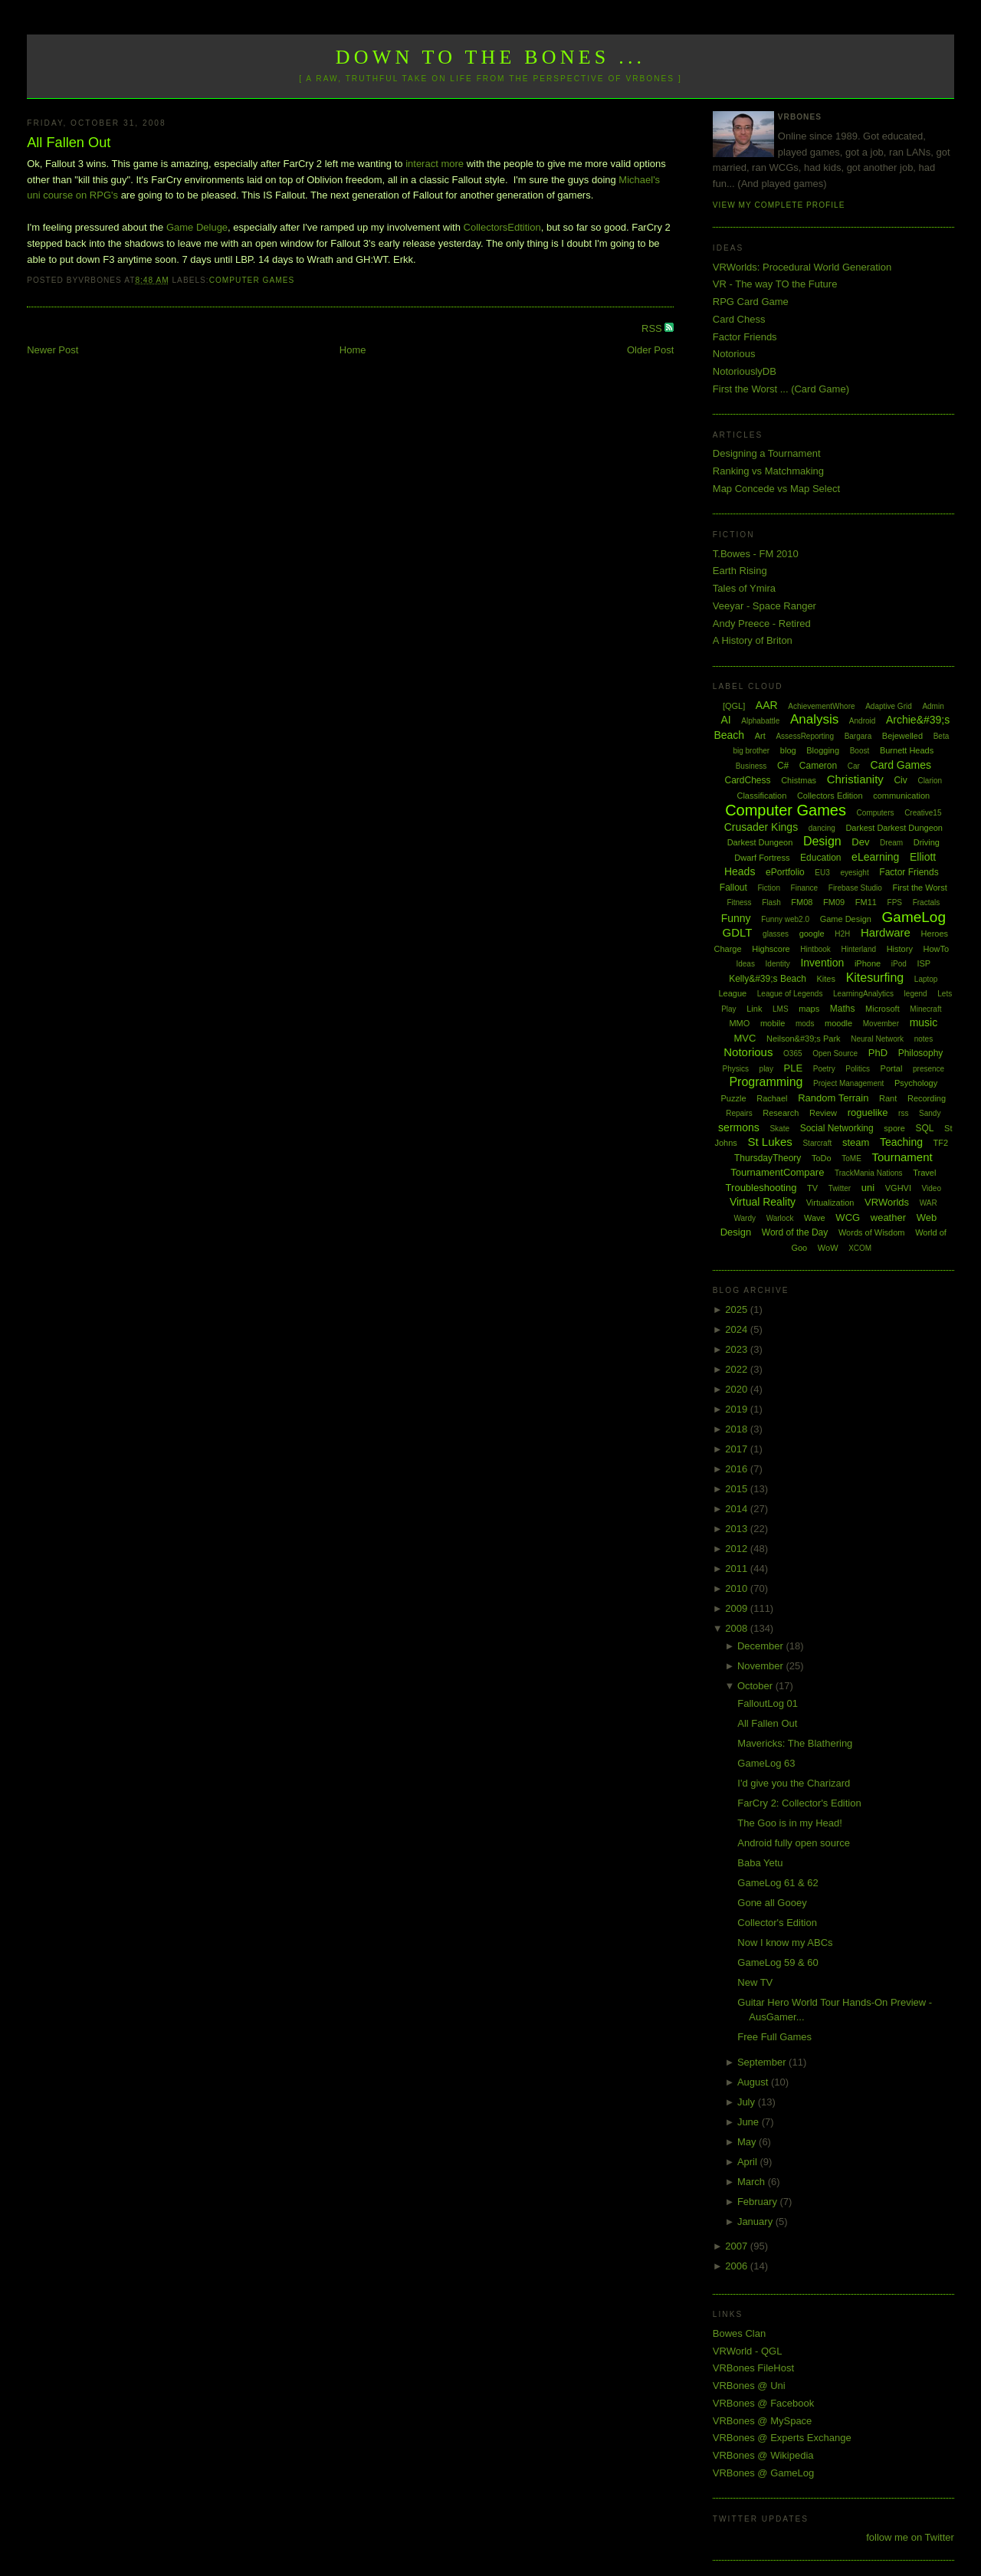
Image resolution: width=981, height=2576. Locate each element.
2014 (737, 1508)
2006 (737, 2266)
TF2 (941, 1142)
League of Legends (790, 993)
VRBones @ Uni (749, 2385)
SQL (924, 1128)
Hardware (885, 932)
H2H (842, 934)
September (763, 2062)
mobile (772, 1023)
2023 (737, 1349)
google (812, 933)
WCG (847, 1217)
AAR (767, 705)
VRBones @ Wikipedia (763, 2455)
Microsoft (882, 1008)
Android (862, 721)
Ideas (745, 964)
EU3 (822, 872)
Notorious (734, 353)
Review (823, 1112)
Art (760, 735)
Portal (892, 1068)
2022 (737, 1369)
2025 (737, 1309)
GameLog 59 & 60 (778, 1962)
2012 (737, 1548)
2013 (737, 1528)
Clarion (929, 780)
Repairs (739, 1113)
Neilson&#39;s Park (803, 1038)
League (732, 993)
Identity (778, 964)
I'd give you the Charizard (793, 1783)
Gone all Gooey (771, 1902)
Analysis (814, 719)
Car (854, 766)
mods (805, 1023)
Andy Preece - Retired (762, 623)
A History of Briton (752, 640)
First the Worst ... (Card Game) (781, 389)
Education (820, 857)
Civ (900, 780)
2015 (737, 1489)
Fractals (926, 902)
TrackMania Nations (869, 1173)
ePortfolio (785, 872)
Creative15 (922, 813)
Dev (860, 842)
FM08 (801, 902)
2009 (737, 1608)
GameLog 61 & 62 (778, 1883)
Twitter (839, 1188)
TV (812, 1188)
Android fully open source (793, 1843)
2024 (737, 1329)
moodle (838, 1023)
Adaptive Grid (888, 706)
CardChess (748, 780)
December (761, 1646)
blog (788, 750)
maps (809, 1008)
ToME (851, 1158)
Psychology (915, 1083)
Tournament (901, 1156)
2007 (737, 2246)
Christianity (855, 779)
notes (923, 1039)
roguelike (868, 1112)
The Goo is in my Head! (789, 1823)
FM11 (866, 902)
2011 (737, 1568)
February (758, 2201)
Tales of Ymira (744, 588)
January (756, 2221)
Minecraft (925, 1009)
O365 (792, 1053)
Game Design (845, 919)
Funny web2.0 (785, 919)
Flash (771, 902)
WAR (928, 1203)
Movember (881, 1023)
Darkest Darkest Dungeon (894, 827)
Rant (888, 1098)
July (747, 2102)
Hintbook (815, 949)
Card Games (901, 765)
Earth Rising (740, 570)
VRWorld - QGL (748, 2351)
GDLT (738, 932)
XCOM (859, 1248)
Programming (765, 1081)
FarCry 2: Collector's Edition (799, 1803)
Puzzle (733, 1098)
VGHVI (898, 1188)
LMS (781, 1009)
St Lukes (769, 1141)
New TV (755, 1982)
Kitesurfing (875, 977)
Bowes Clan (739, 2333)
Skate (779, 1128)
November (761, 1666)
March (752, 2181)
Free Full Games (774, 2037)
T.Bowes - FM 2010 (756, 554)
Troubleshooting (761, 1187)
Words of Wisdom (871, 1232)
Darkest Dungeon (760, 842)
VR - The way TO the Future (775, 284)
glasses (776, 934)
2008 (737, 1628)
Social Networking (837, 1128)
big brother (751, 751)
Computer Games (252, 280)
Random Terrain (833, 1098)
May (748, 2142)
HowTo (937, 948)
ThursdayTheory (767, 1158)
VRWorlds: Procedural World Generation (802, 267)
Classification (761, 795)
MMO (739, 1023)
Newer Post (52, 350)
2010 (737, 1588)
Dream (891, 842)
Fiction (769, 888)
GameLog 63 (766, 1763)
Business (751, 766)
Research (781, 1112)
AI (725, 720)
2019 (737, 1409)
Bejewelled (902, 735)
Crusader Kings (761, 827)
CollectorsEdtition (502, 227)
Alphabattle (760, 721)
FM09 (834, 902)
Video (931, 1188)
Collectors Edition (830, 795)
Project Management (848, 1083)
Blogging (822, 750)
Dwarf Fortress (761, 857)
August (754, 2082)
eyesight (854, 872)
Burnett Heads (906, 750)
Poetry (824, 1069)
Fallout (733, 887)
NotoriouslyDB (744, 371)
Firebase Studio (855, 888)
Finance (805, 888)
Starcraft (817, 1143)
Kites (826, 978)
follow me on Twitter (910, 2537)
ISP (923, 963)
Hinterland (858, 949)
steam (855, 1142)
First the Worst (919, 887)
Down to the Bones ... (491, 57)
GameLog (914, 917)
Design (822, 841)
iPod (899, 964)
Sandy (929, 1113)
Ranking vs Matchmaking (768, 471)
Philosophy (920, 1053)
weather (888, 1217)
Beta (941, 736)
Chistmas (798, 780)
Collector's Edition (777, 1922)
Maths (842, 1008)
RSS (652, 328)
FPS (894, 902)
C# (783, 765)
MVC (744, 1038)
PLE (793, 1068)
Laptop (926, 979)
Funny (736, 918)
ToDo (822, 1158)
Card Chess (739, 319)
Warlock (780, 1218)
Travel (924, 1172)
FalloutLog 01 (767, 1703)
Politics (857, 1069)
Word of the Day (795, 1232)
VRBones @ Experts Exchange (782, 2437)
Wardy (744, 1218)
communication (901, 795)
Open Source (835, 1053)
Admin (932, 706)
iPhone (868, 963)
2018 (737, 1429)
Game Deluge (197, 227)
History (900, 948)
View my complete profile (779, 205)
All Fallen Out (68, 142)
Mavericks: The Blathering (794, 1743)
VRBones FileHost (753, 2368)
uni (867, 1187)
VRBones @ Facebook (763, 2403)
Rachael (771, 1098)
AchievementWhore (821, 706)
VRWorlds (887, 1202)
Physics (736, 1069)
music (924, 1022)
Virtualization (830, 1202)
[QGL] (734, 705)
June (749, 2122)
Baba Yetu (760, 1863)
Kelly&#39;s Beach (767, 978)
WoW (828, 1247)
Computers (875, 813)
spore (894, 1128)
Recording (926, 1098)
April (748, 2161)
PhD (877, 1052)
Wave (814, 1217)
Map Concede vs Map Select (776, 488)
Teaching (901, 1142)
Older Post (650, 350)
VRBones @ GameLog (763, 2473)
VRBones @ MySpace (762, 2421)
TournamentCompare (777, 1172)
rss (903, 1113)
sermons (739, 1127)
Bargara (858, 736)
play (766, 1069)
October (756, 1686)
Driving (927, 842)
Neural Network (877, 1039)
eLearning (875, 857)
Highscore (771, 948)
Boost (860, 751)
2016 (737, 1469)
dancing (822, 828)
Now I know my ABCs (784, 1942)
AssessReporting (805, 736)
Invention (822, 963)
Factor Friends (745, 337)
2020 (737, 1389)
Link (754, 1008)
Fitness (739, 902)
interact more (434, 163)
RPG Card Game (751, 301)
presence (928, 1069)
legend (915, 993)
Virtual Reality (763, 1202)
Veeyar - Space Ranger (764, 606)
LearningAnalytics (863, 993)
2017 (737, 1449)
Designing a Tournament (767, 453)
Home (353, 350)
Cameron (818, 765)
